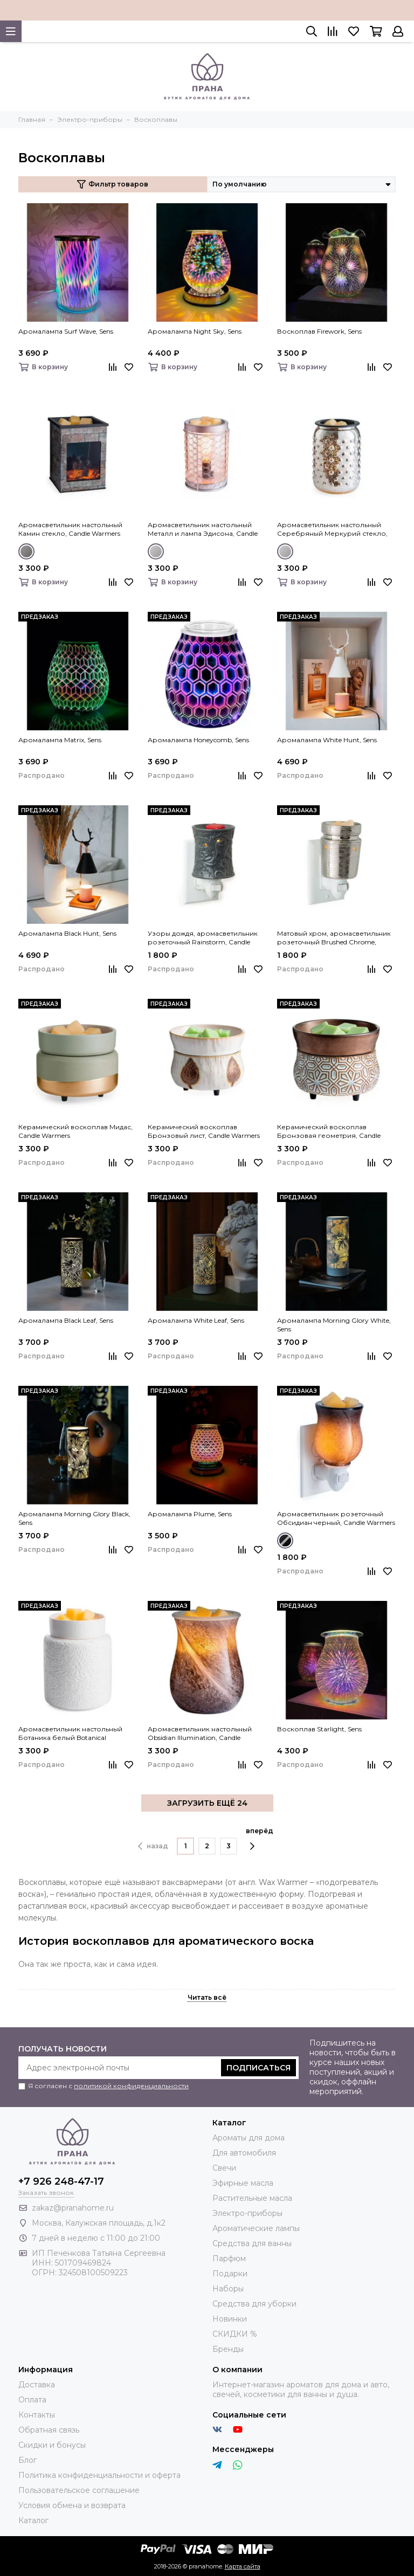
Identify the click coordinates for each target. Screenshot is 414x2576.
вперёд (259, 1838)
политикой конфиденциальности (131, 2086)
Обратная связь (48, 2430)
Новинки (229, 2319)
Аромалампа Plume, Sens (190, 1514)
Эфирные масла (242, 2183)
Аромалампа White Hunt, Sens (327, 740)
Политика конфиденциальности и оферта (99, 2475)
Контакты (36, 2415)
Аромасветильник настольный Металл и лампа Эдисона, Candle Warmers (203, 529)
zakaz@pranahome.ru (73, 2208)
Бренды (228, 2349)
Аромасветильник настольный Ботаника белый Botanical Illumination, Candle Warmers (70, 1733)
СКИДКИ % (234, 2334)
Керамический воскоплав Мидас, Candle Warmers (75, 1131)
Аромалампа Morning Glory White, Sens (334, 1324)
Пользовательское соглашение (79, 2490)
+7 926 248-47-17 (61, 2181)
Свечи (224, 2168)
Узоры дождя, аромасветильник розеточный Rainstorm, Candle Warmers (203, 938)
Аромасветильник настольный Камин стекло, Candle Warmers (70, 529)
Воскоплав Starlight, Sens (319, 1729)
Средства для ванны (252, 2243)
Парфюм (229, 2258)
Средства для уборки (254, 2304)
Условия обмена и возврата (72, 2505)
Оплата (32, 2400)
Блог (27, 2460)
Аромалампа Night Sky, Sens (195, 331)
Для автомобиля (244, 2153)
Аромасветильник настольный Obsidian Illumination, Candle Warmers (200, 1733)
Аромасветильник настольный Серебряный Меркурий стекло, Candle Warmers (332, 529)
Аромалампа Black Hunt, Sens (67, 933)
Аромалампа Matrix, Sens (59, 740)
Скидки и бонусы (52, 2445)
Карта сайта (242, 2566)
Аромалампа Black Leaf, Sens (65, 1320)
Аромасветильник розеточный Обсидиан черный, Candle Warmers (336, 1518)
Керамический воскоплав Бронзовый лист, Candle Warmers (204, 1131)
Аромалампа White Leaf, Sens (196, 1320)
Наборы (228, 2289)
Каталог (33, 2520)
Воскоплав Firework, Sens (319, 331)
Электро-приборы (247, 2213)
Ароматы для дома (248, 2138)
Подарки (229, 2273)
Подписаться (258, 2068)
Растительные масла (252, 2198)
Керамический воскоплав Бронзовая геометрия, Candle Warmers (329, 1131)
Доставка (36, 2384)
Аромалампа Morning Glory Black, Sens (74, 1518)
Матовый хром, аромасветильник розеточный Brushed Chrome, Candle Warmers (334, 938)
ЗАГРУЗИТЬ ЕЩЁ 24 (207, 1803)
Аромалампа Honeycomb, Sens (198, 740)
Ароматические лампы (256, 2228)
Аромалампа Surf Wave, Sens (65, 331)
